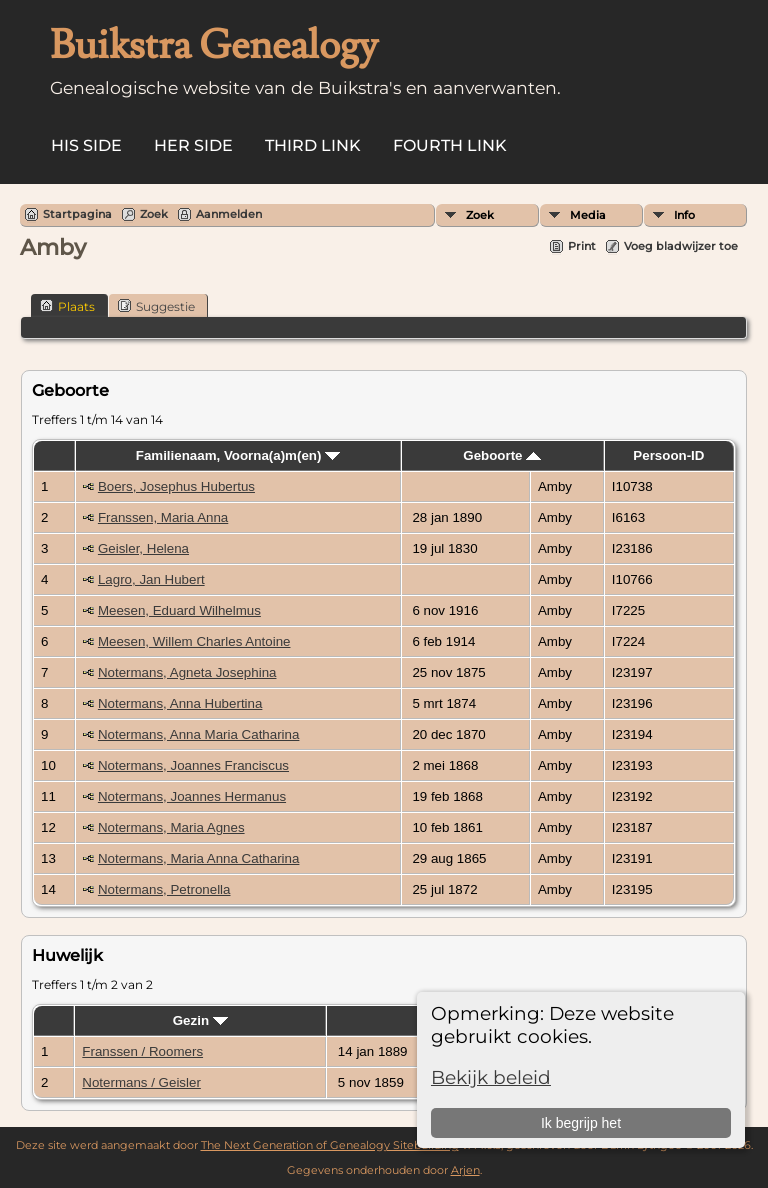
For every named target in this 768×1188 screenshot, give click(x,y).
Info (684, 215)
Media (588, 215)
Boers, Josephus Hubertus (176, 486)
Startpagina (77, 214)
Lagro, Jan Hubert (151, 579)
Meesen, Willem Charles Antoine (194, 641)
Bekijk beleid (491, 1077)
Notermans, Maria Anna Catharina (199, 858)
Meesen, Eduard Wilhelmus (179, 610)
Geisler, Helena (143, 548)
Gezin (200, 1020)
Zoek (480, 215)
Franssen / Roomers (142, 1051)
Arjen (465, 1170)
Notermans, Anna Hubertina (180, 703)
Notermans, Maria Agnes (171, 827)
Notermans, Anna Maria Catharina (199, 734)
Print (582, 246)
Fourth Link (450, 145)
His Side (86, 145)
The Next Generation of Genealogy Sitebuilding (330, 1145)
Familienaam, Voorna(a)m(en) (238, 455)
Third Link (313, 145)
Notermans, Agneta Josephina (187, 672)
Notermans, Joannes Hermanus (192, 796)
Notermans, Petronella (164, 889)
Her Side (193, 145)
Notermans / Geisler (141, 1082)
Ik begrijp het (581, 1123)
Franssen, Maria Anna (163, 517)
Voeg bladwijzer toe (681, 246)
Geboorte (502, 455)
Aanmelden (229, 214)
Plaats (67, 306)
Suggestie (156, 306)
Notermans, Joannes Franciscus (193, 765)
